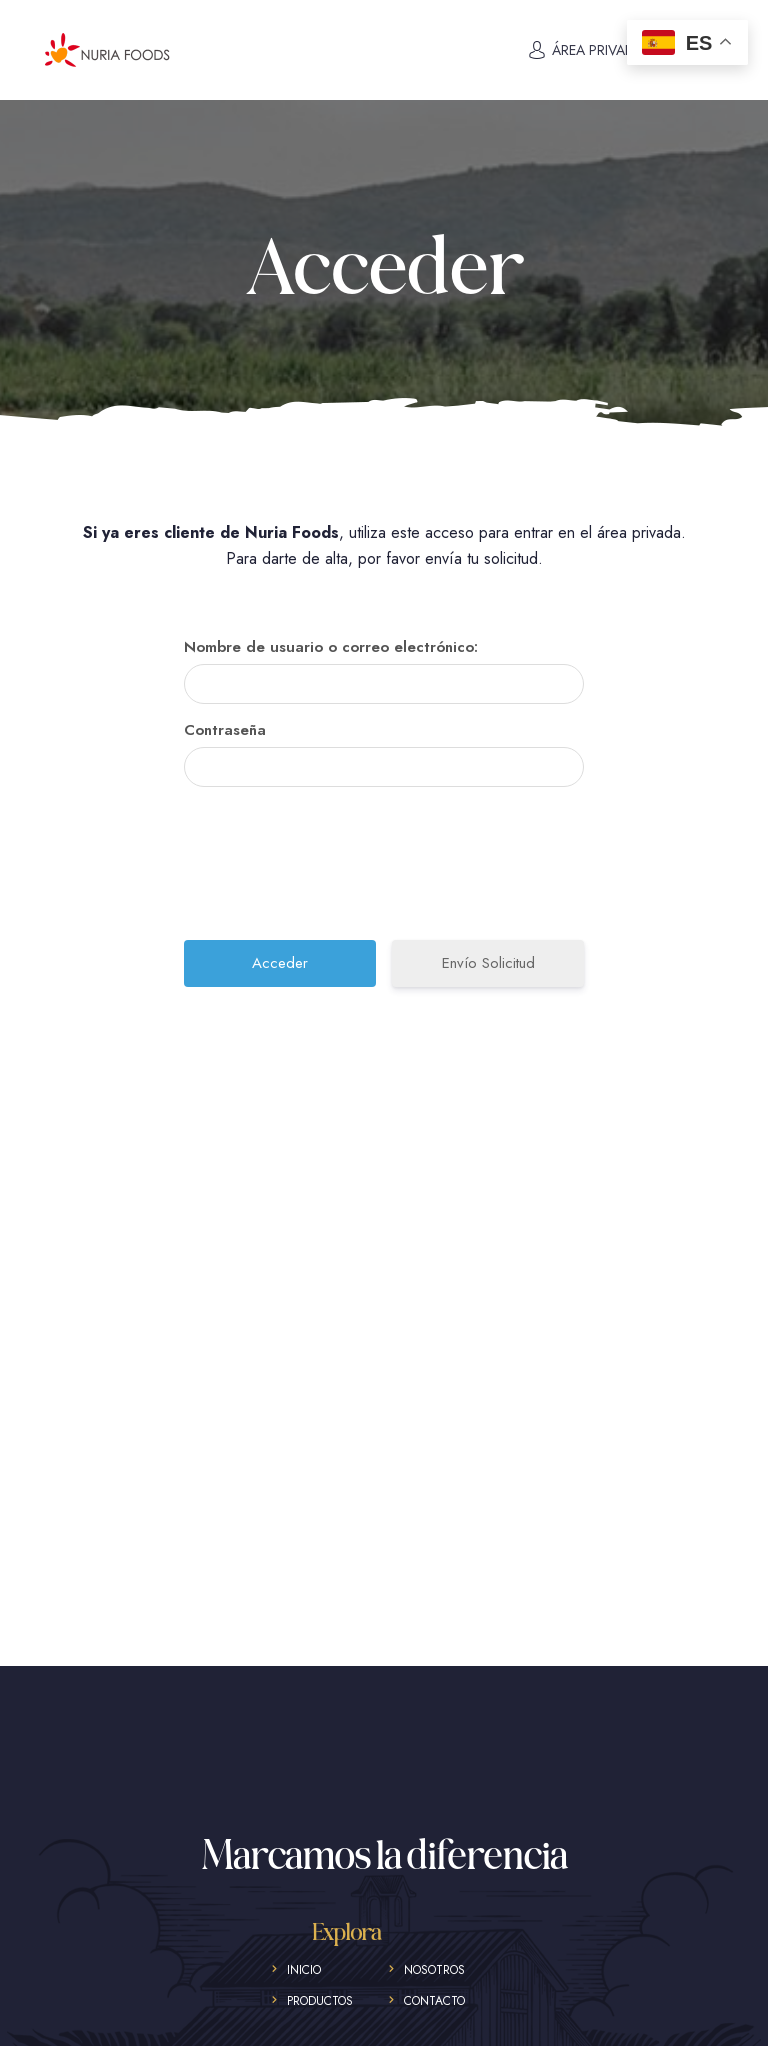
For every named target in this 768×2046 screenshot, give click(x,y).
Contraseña (225, 730)
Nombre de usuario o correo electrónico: (331, 647)
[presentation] (386, 871)
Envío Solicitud (488, 963)
